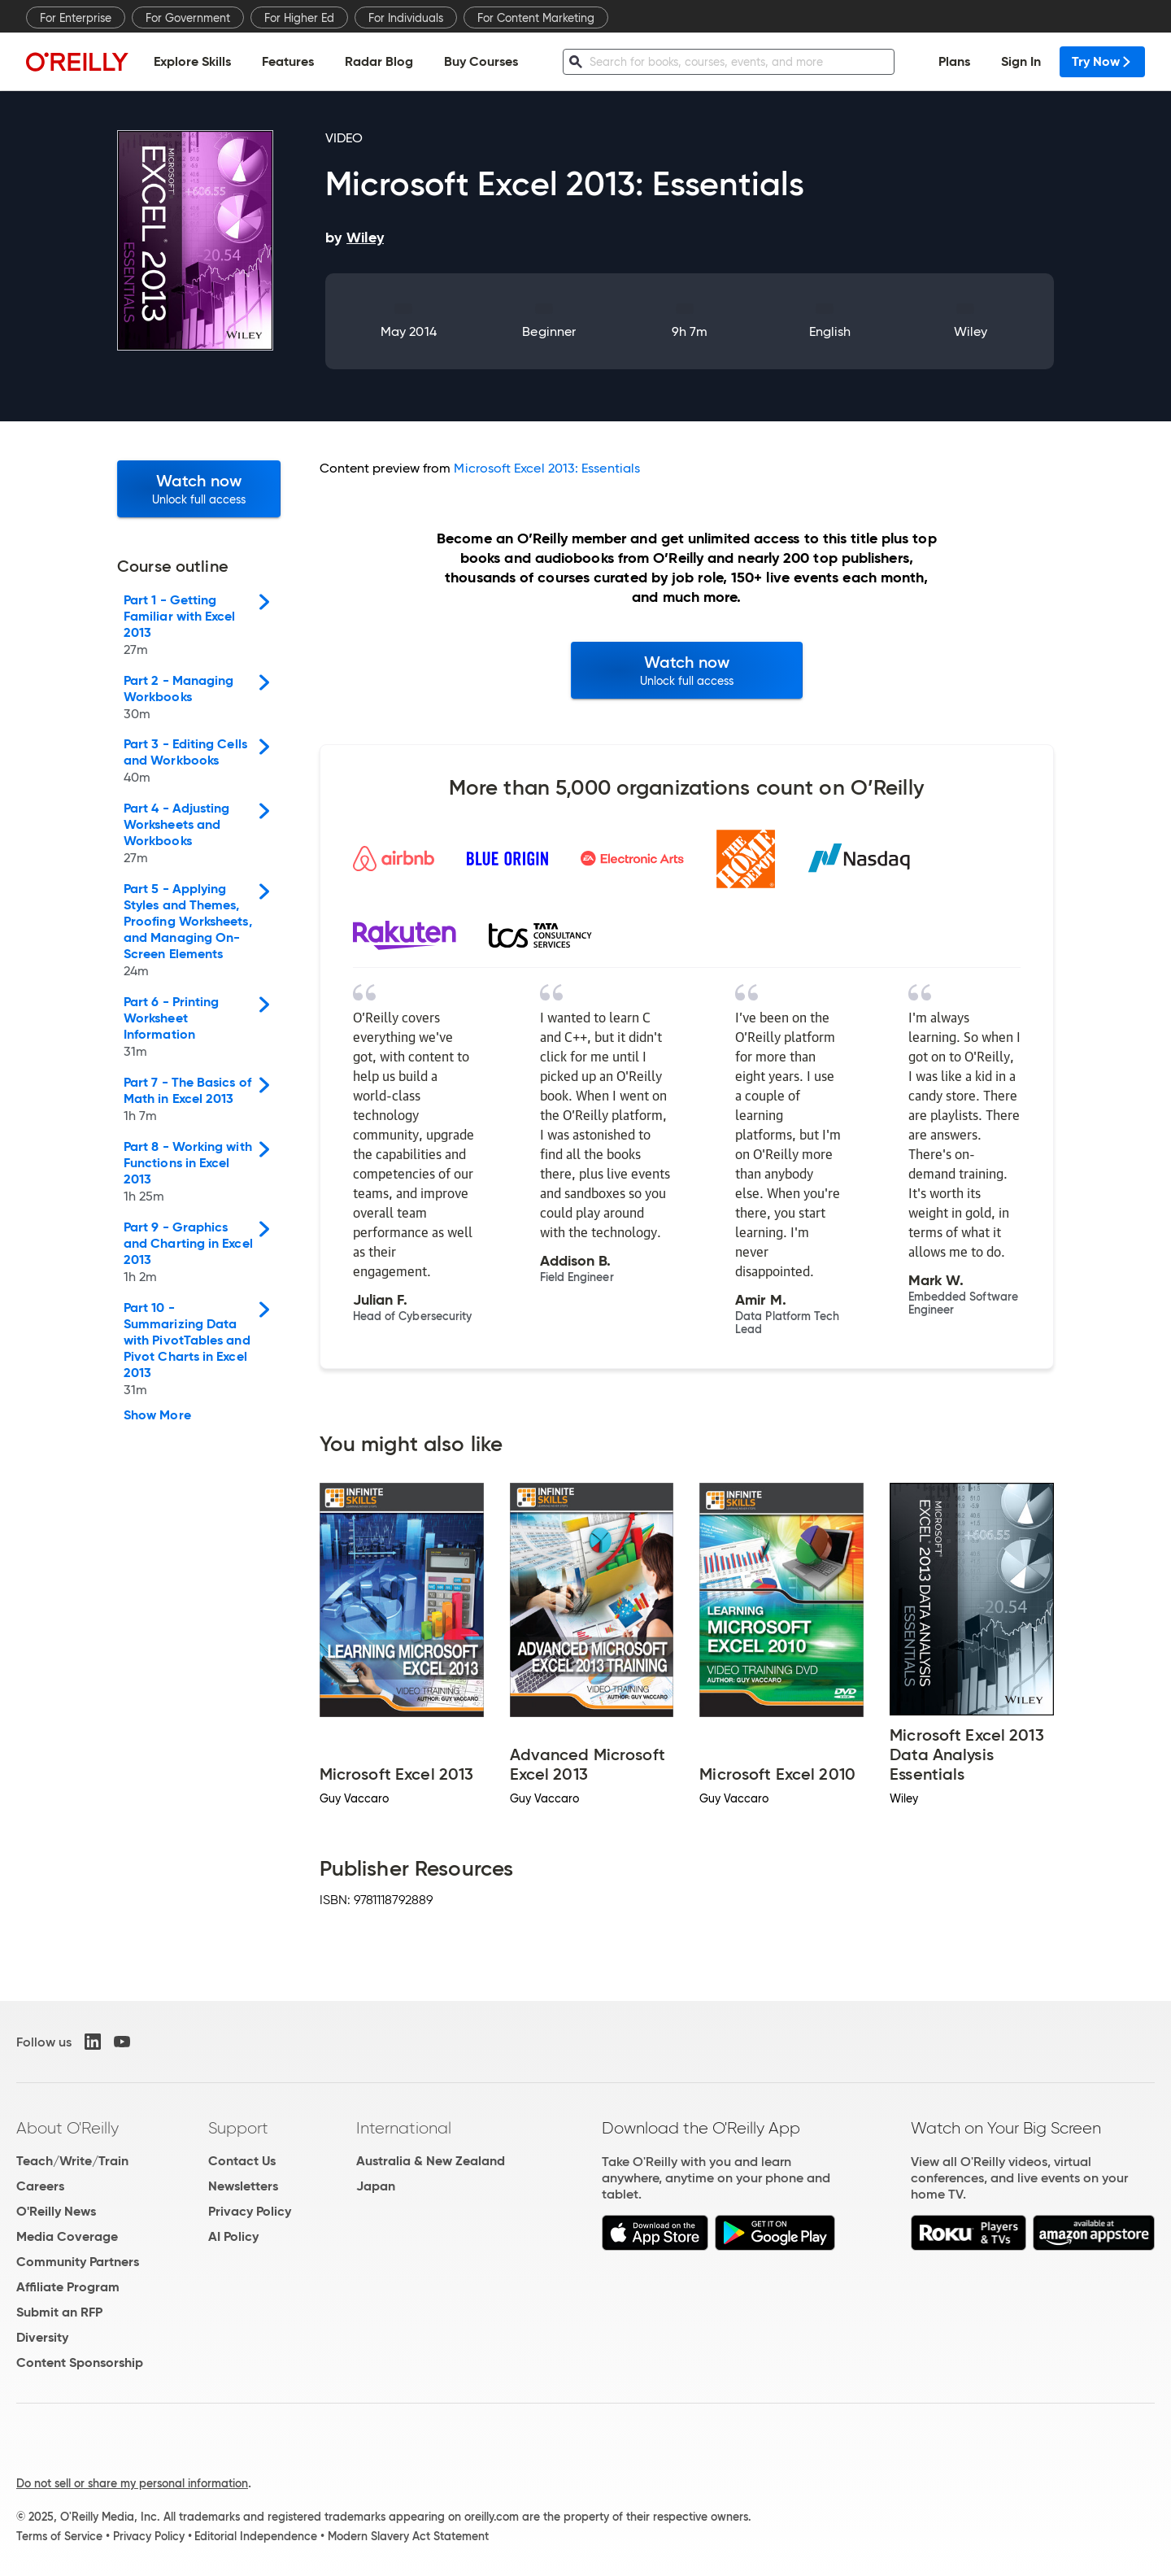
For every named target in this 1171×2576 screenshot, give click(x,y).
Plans (954, 61)
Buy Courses (481, 61)
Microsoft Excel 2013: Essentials (547, 468)
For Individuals (405, 18)
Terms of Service (59, 2536)
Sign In (1021, 61)
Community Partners (77, 2261)
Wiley (970, 331)
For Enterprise (75, 18)
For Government (188, 18)
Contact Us (242, 2160)
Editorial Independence (255, 2536)
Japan (375, 2186)
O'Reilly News (56, 2211)
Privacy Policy (249, 2211)
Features (288, 61)
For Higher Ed (299, 18)
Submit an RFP (59, 2312)
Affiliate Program (68, 2286)
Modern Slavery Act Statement (408, 2536)
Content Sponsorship (79, 2362)
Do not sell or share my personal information (132, 2483)
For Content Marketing (535, 18)
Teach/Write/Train (72, 2160)
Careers (40, 2186)
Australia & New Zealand (430, 2160)
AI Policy (233, 2236)
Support (238, 2128)
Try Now (1102, 61)
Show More (157, 1415)
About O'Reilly (67, 2128)
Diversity (42, 2337)
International (403, 2128)
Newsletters (243, 2186)
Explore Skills (192, 61)
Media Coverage (67, 2236)
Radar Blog (379, 61)
